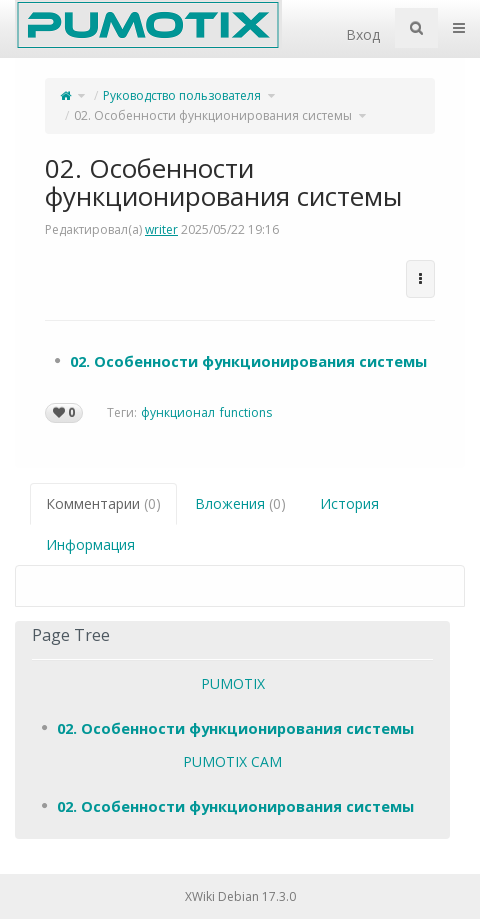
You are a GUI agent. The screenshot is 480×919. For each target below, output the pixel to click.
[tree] (240, 361)
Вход (363, 34)
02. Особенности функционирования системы (213, 115)
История (349, 503)
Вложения (240, 503)
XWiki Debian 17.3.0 (240, 896)
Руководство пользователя (182, 95)
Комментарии (103, 503)
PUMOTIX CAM (232, 761)
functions (246, 412)
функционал (178, 412)
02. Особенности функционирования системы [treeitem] (248, 361)
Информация (90, 544)
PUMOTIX (233, 683)
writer (161, 229)
